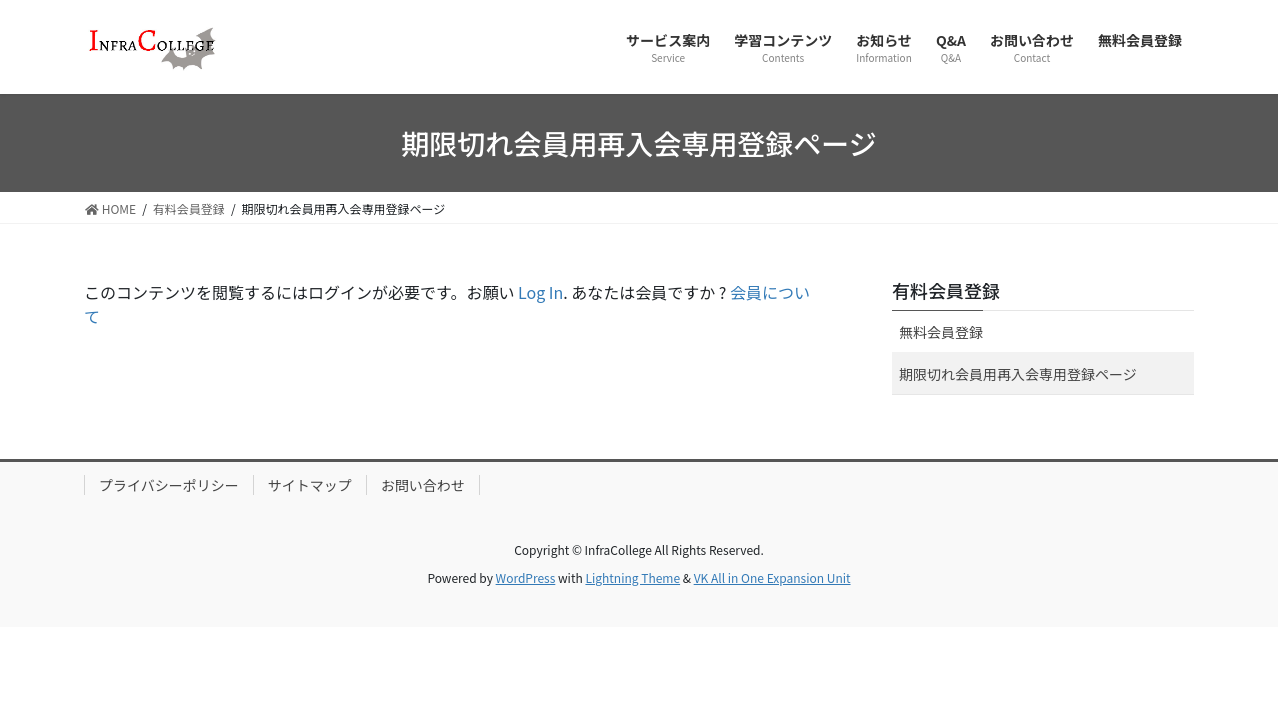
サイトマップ (310, 485)
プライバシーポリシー (169, 485)
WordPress (526, 577)
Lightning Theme (632, 577)
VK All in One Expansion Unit (772, 577)
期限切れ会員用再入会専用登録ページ (1018, 374)
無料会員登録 (941, 332)
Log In (540, 292)
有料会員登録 (946, 290)
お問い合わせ (423, 485)
